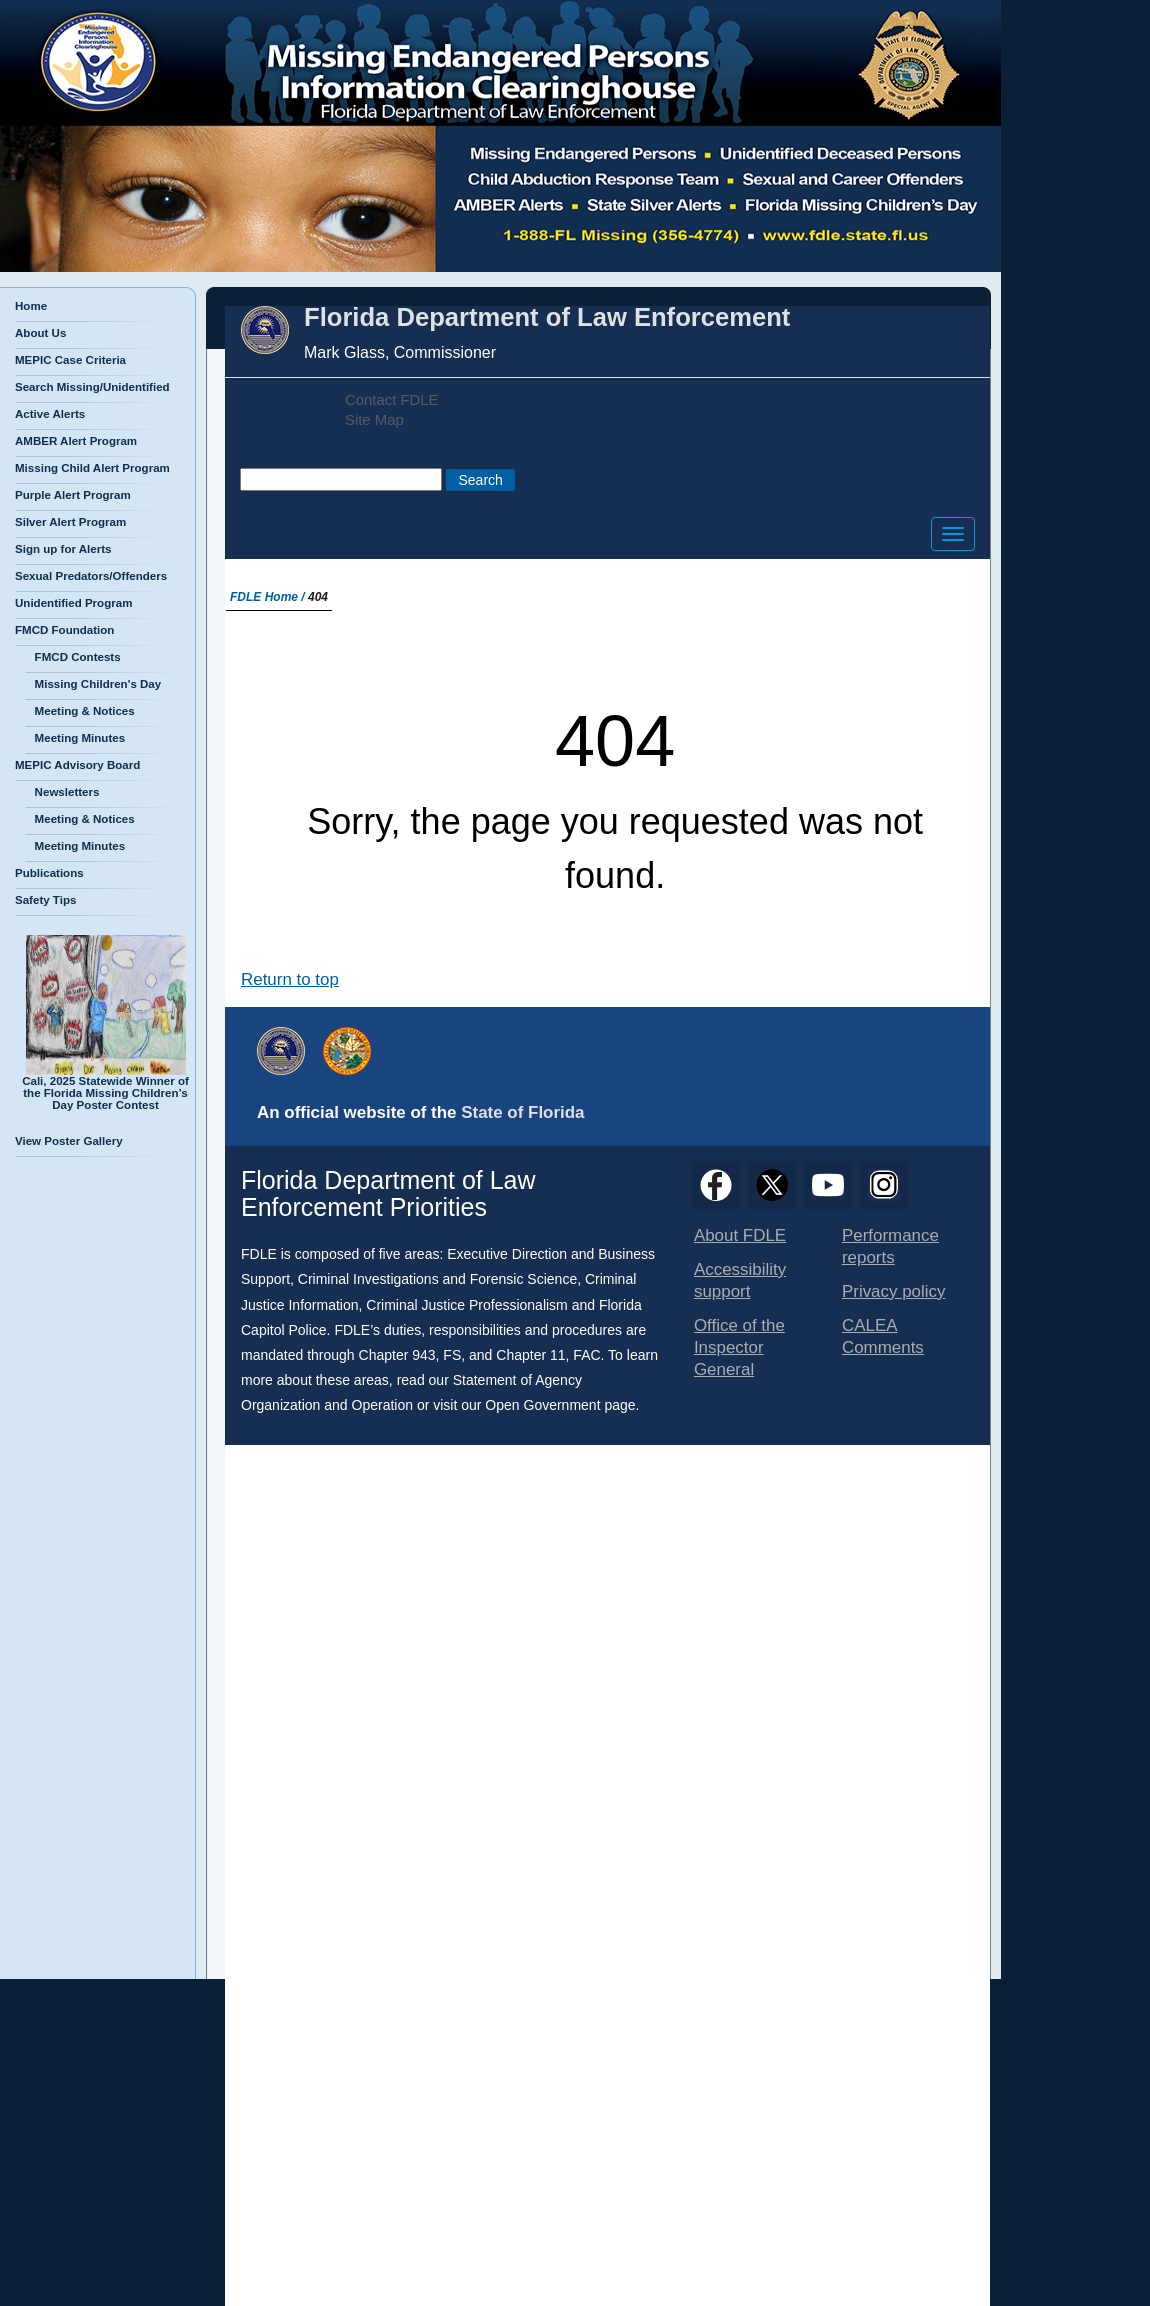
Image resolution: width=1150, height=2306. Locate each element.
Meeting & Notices (80, 711)
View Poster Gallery (69, 1141)
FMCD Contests (73, 657)
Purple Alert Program (73, 495)
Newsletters (62, 792)
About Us (40, 333)
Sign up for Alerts (63, 549)
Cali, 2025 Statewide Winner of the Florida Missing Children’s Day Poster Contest (105, 1088)
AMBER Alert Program (76, 441)
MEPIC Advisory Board (77, 765)
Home (31, 306)
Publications (49, 873)
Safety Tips (45, 900)
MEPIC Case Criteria (70, 360)
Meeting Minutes (75, 738)
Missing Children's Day (93, 684)
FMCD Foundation (64, 630)
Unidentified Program (73, 603)
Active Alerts (50, 414)
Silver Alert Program (70, 522)
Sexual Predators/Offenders (91, 576)
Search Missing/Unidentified (92, 387)
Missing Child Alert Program (92, 468)
